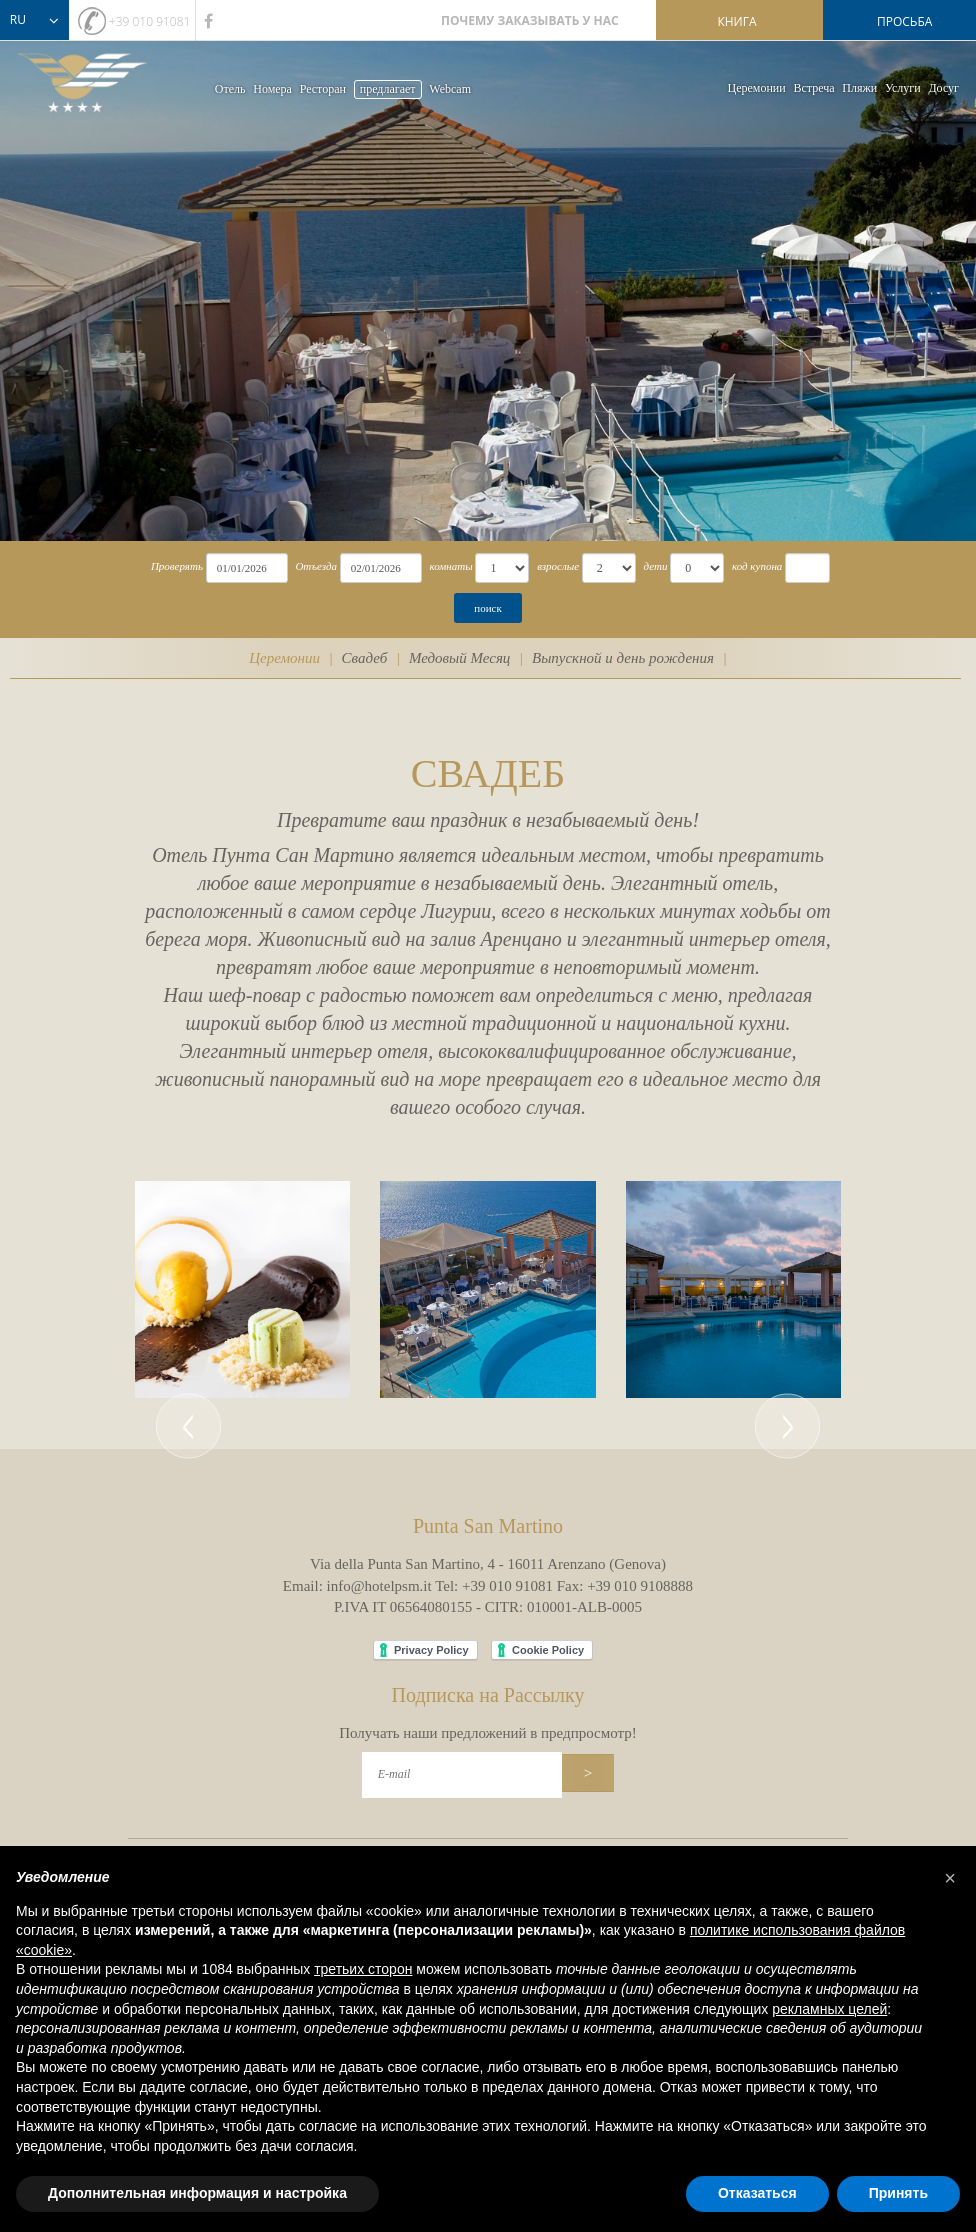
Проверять (177, 566)
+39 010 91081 (150, 21)
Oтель (230, 89)
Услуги (903, 88)
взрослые (558, 566)
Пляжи (859, 88)
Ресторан (323, 89)
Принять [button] (898, 2193)
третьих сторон (363, 1969)
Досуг (943, 88)
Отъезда (316, 566)
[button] (188, 1289)
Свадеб (365, 658)
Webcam (450, 89)
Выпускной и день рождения (623, 658)
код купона (757, 566)
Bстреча (813, 88)
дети (656, 566)
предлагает (388, 89)
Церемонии (757, 88)
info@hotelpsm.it (379, 1586)
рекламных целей (829, 2009)
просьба (904, 21)
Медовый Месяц (459, 658)
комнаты (450, 566)
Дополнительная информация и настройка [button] (197, 2193)
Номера (272, 89)
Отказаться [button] (757, 2193)
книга (736, 21)
